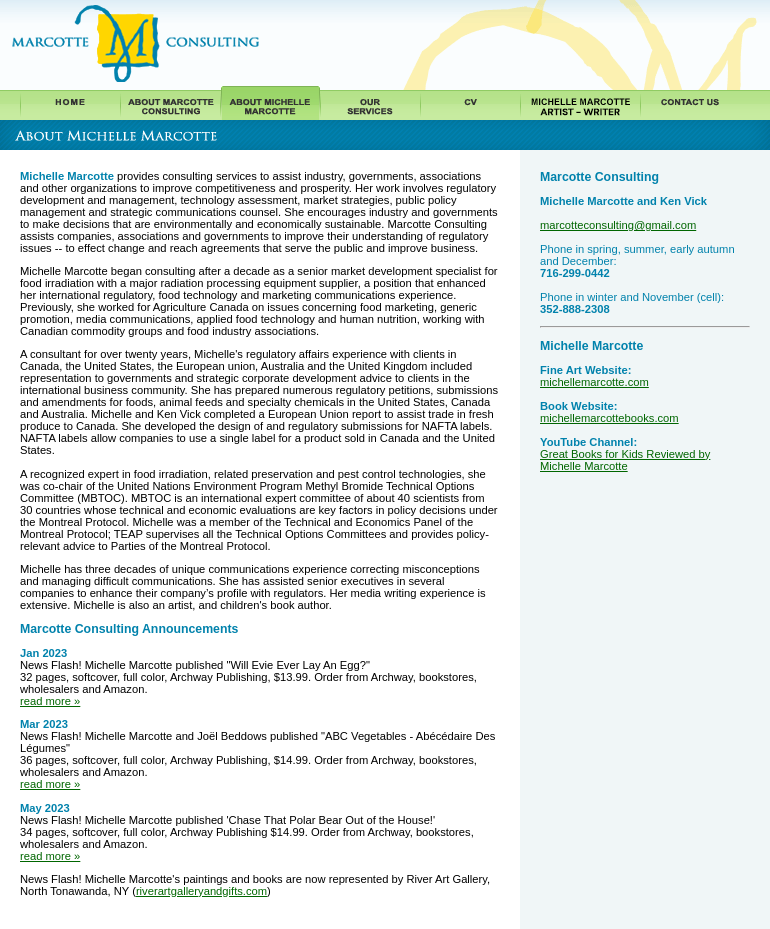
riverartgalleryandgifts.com (201, 891)
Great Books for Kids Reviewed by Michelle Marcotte (625, 460)
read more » (50, 701)
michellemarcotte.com (594, 382)
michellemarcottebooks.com (609, 418)
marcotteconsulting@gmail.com (618, 225)
